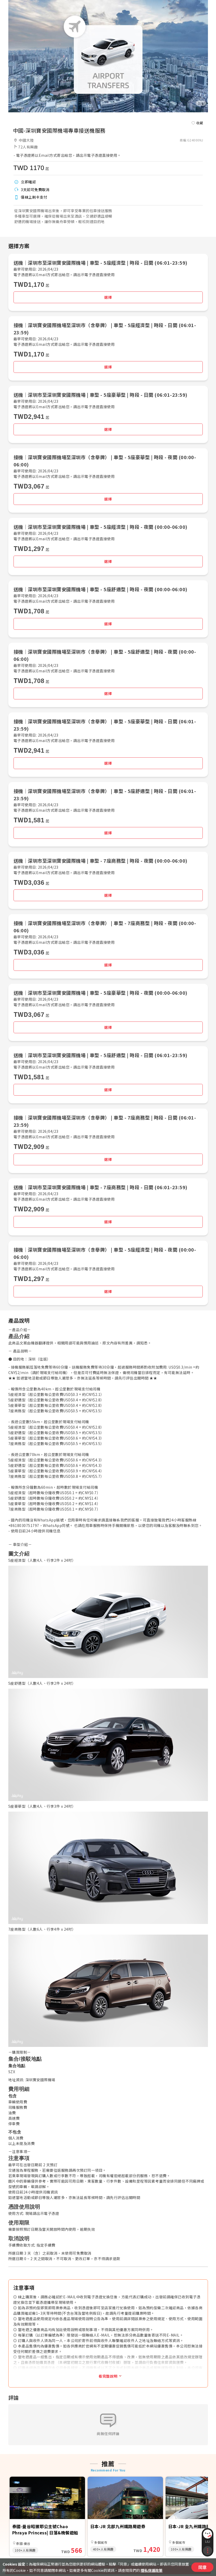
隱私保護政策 (151, 2570)
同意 (202, 2567)
